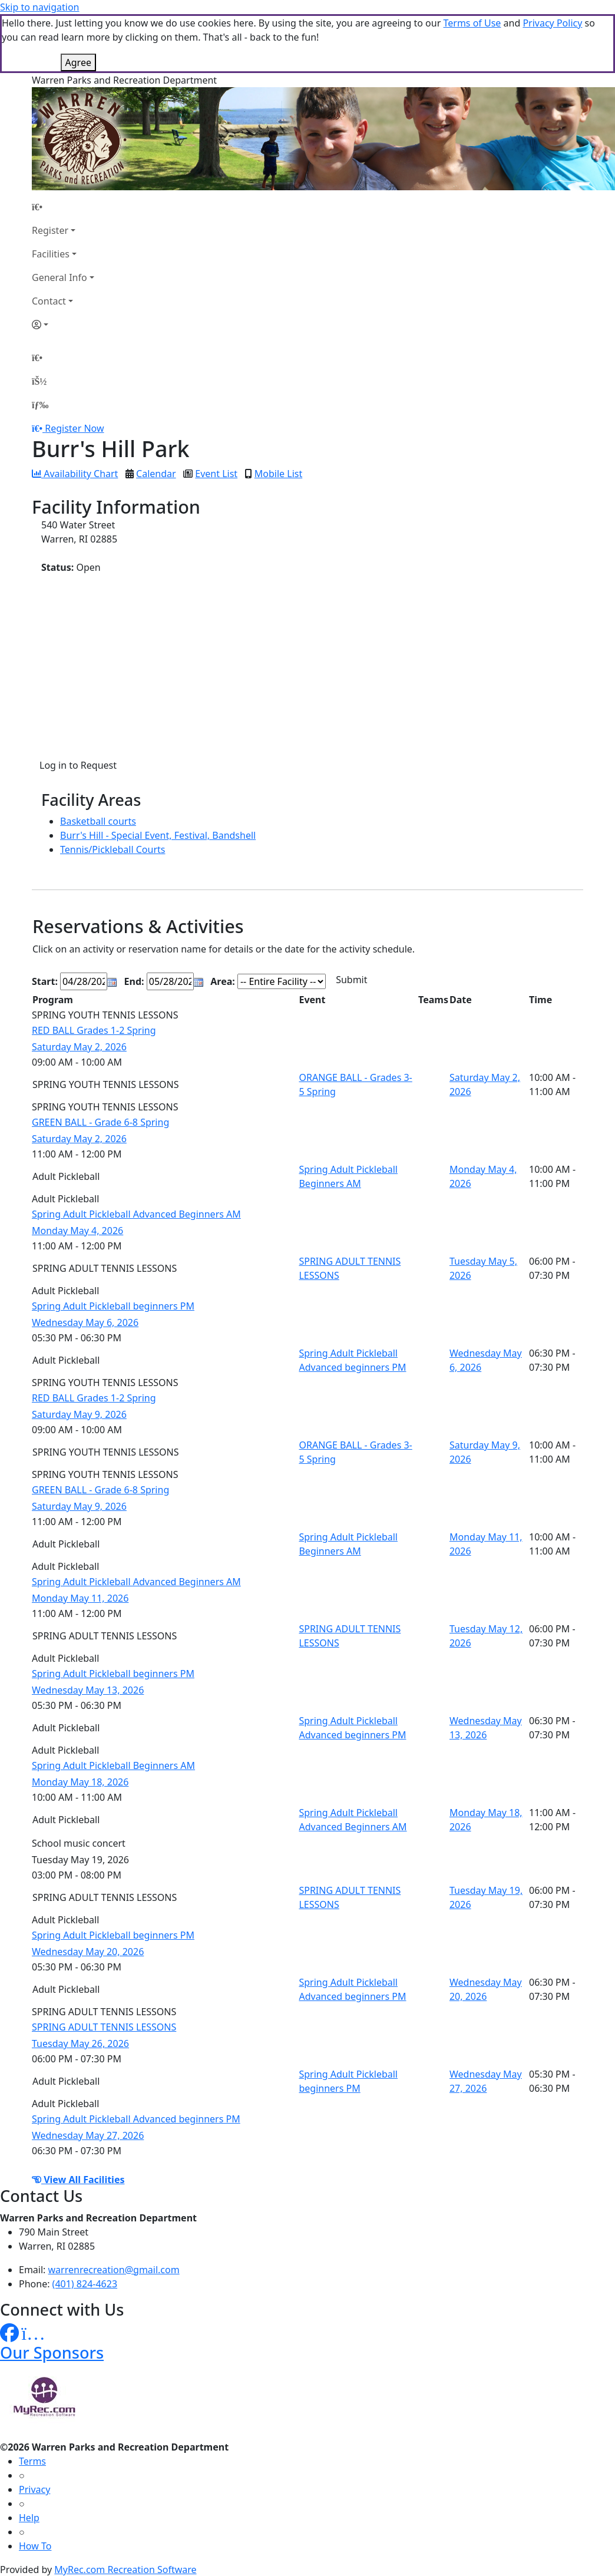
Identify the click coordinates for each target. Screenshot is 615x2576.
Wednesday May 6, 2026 (85, 1322)
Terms (32, 2461)
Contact (49, 301)
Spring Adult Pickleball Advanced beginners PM (136, 2118)
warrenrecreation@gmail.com (114, 2269)
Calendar (156, 473)
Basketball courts (98, 821)
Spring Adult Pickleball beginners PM (113, 1305)
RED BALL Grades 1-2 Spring (94, 1030)
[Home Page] (63, 207)
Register (50, 230)
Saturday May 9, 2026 (79, 1414)
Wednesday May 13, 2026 (88, 1690)
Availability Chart (75, 473)
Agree (78, 62)
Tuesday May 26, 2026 (80, 2043)
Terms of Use (472, 22)
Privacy (34, 2489)
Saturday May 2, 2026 (79, 1046)
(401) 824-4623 (84, 2283)
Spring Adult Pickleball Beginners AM (113, 1765)
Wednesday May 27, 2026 (88, 2135)
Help (29, 2517)
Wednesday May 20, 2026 (88, 1951)
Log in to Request (78, 765)
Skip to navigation (39, 7)
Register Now (74, 428)
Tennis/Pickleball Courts (112, 849)
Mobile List (278, 473)
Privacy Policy (552, 22)
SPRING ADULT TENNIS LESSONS (104, 2027)
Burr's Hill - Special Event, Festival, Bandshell (158, 835)
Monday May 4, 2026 (77, 1230)
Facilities (51, 253)
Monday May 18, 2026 (80, 1781)
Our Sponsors (52, 2352)
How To (35, 2545)
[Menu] (40, 404)
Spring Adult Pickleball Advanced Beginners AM (136, 1214)
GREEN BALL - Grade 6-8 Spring (100, 1122)
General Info (59, 277)
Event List (216, 473)
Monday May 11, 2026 (80, 1598)
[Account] (63, 324)
